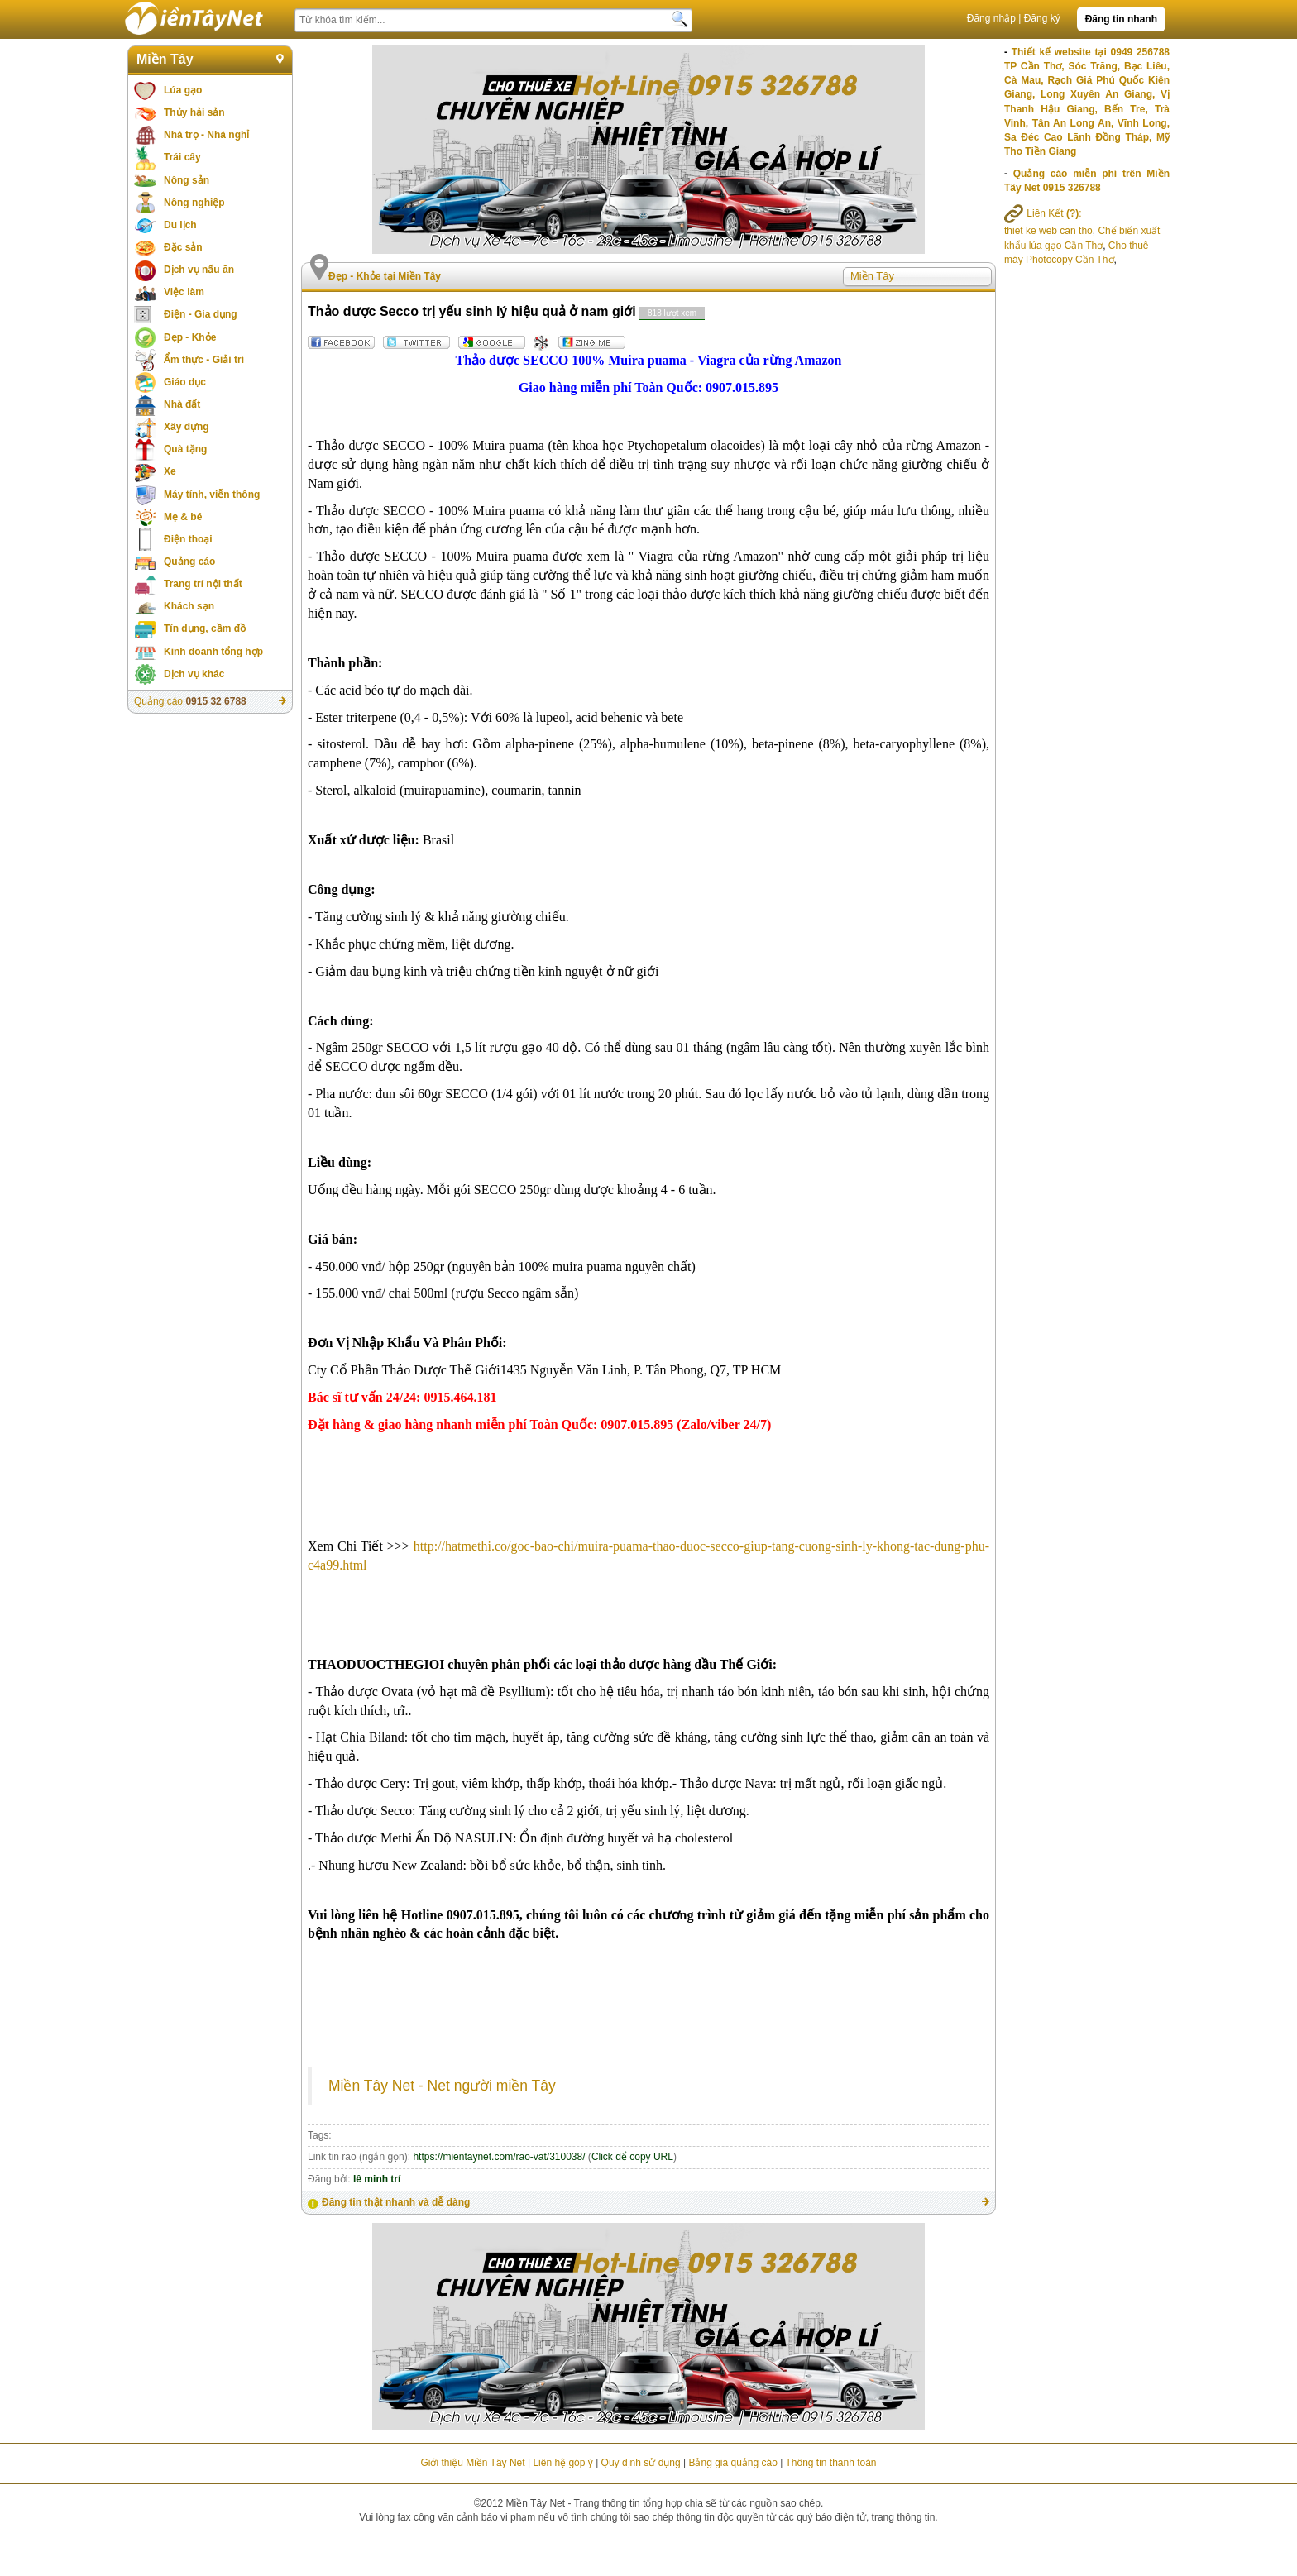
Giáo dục (185, 382)
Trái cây (182, 157)
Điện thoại (188, 539)
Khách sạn (189, 606)
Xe (170, 471)
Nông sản (186, 180)
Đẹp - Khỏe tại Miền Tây (384, 276)
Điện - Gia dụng (200, 314)
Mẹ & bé (183, 517)
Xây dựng (186, 427)
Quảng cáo (189, 561)
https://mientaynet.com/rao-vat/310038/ (499, 2157)
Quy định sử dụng (641, 2462)
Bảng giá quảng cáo (732, 2462)
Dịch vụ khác (194, 674)
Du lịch (180, 225)
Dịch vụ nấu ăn (199, 269)
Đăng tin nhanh (1121, 19)
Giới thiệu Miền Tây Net (472, 2462)
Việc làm (184, 292)
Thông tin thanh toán (830, 2462)
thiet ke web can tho (1048, 231)
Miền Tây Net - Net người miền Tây (442, 2085)
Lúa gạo (183, 90)
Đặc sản (183, 247)
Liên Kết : (1043, 213)
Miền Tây (165, 59)
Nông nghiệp (194, 202)
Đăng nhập (991, 18)
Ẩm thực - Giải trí (204, 360)
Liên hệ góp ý (562, 2462)
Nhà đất (182, 404)
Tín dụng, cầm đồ (205, 628)
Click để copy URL (632, 2157)
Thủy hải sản (194, 112)
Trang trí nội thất (203, 584)
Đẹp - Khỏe (190, 337)
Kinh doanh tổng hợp (213, 651)
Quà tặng (185, 449)
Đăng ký (1042, 18)
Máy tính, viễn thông (212, 494)
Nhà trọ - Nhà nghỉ (206, 135)
